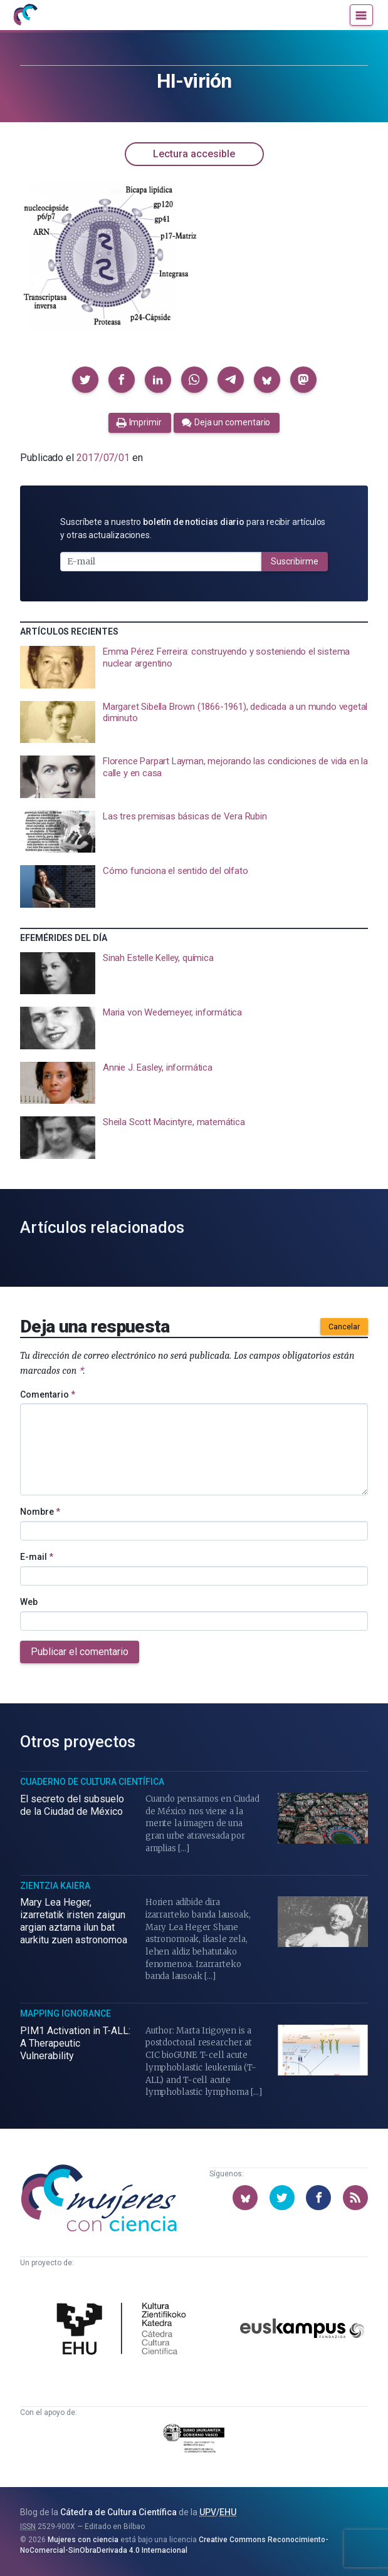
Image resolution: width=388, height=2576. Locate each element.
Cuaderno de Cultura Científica (92, 1782)
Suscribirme (294, 561)
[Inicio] (25, 15)
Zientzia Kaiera (55, 1886)
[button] (85, 379)
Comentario (47, 1394)
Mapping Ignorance (65, 2013)
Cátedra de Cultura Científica (118, 2512)
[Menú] (361, 15)
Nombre (40, 1512)
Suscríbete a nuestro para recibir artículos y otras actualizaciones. (192, 528)
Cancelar (344, 1326)
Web (29, 1602)
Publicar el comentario (79, 1652)
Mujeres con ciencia (83, 2539)
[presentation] (194, 667)
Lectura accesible (194, 154)
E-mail (36, 1557)
